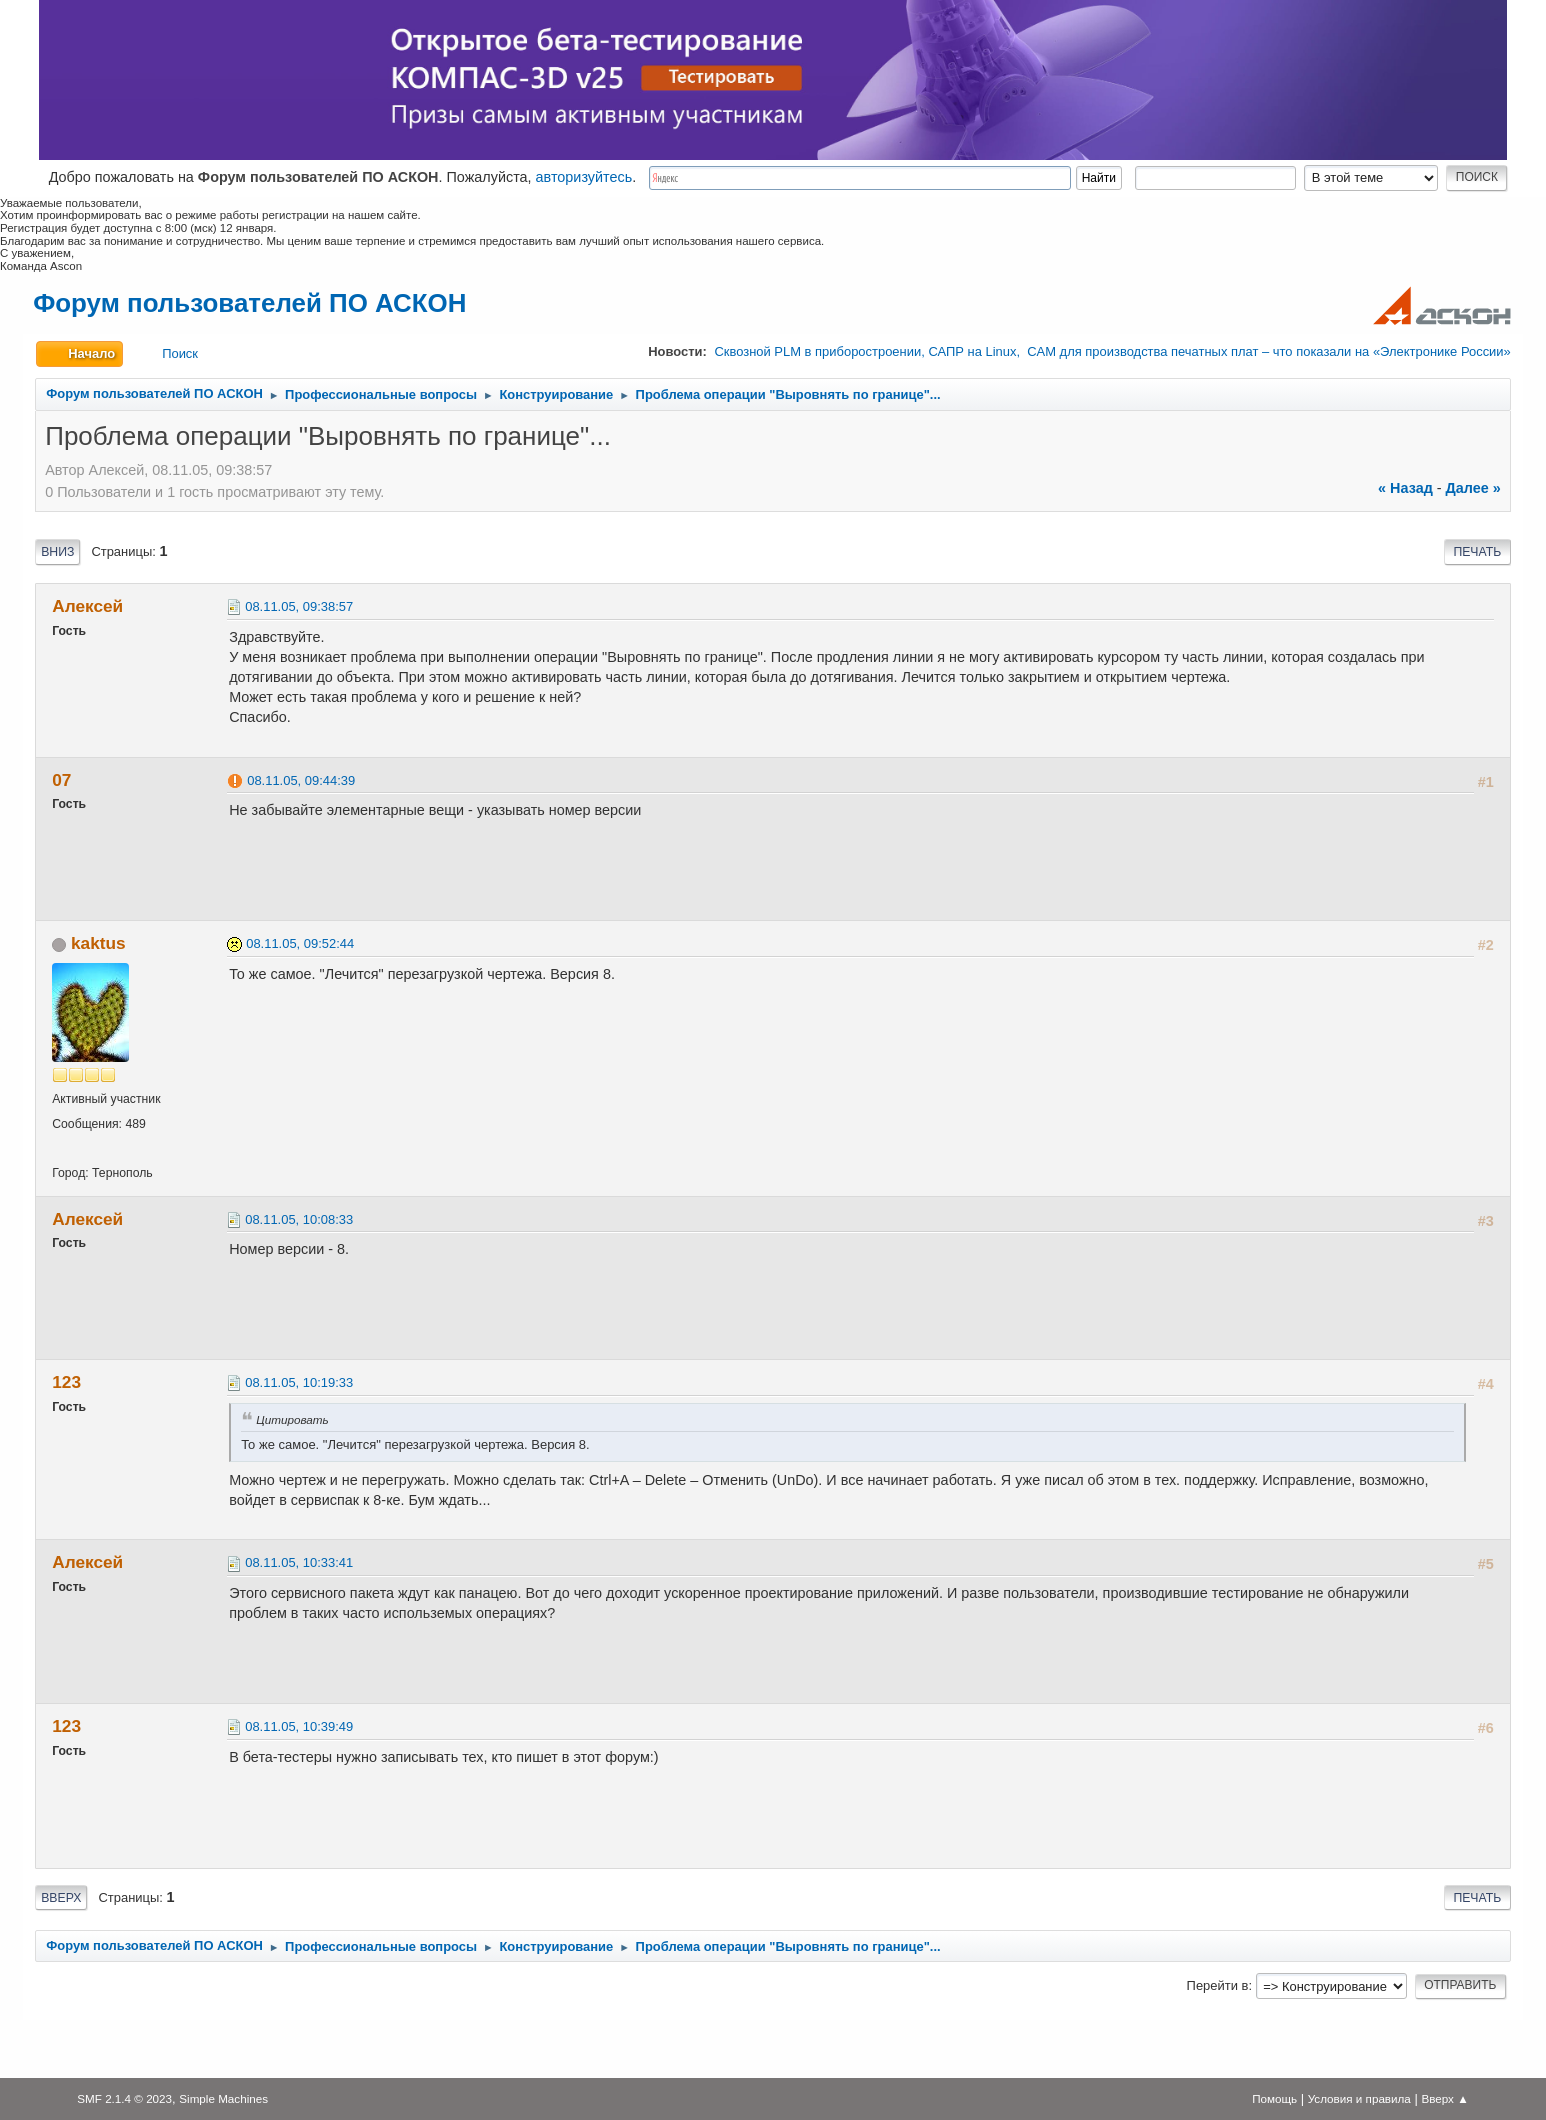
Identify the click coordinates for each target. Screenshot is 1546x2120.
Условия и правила (1359, 2098)
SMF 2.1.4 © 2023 (124, 2098)
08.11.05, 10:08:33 (299, 1219)
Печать (1477, 552)
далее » (1473, 488)
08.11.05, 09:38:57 (299, 606)
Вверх (61, 1898)
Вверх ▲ (1444, 2098)
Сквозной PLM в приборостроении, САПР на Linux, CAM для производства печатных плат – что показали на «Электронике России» (1112, 351)
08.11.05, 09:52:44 (300, 943)
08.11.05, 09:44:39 (301, 780)
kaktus (98, 943)
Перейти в (1218, 1985)
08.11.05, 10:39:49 (299, 1726)
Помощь (1274, 2098)
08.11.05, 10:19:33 (299, 1382)
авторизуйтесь (584, 177)
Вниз (57, 552)
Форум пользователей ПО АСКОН (249, 303)
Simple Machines (223, 2098)
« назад (1405, 488)
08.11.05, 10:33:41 (299, 1562)
